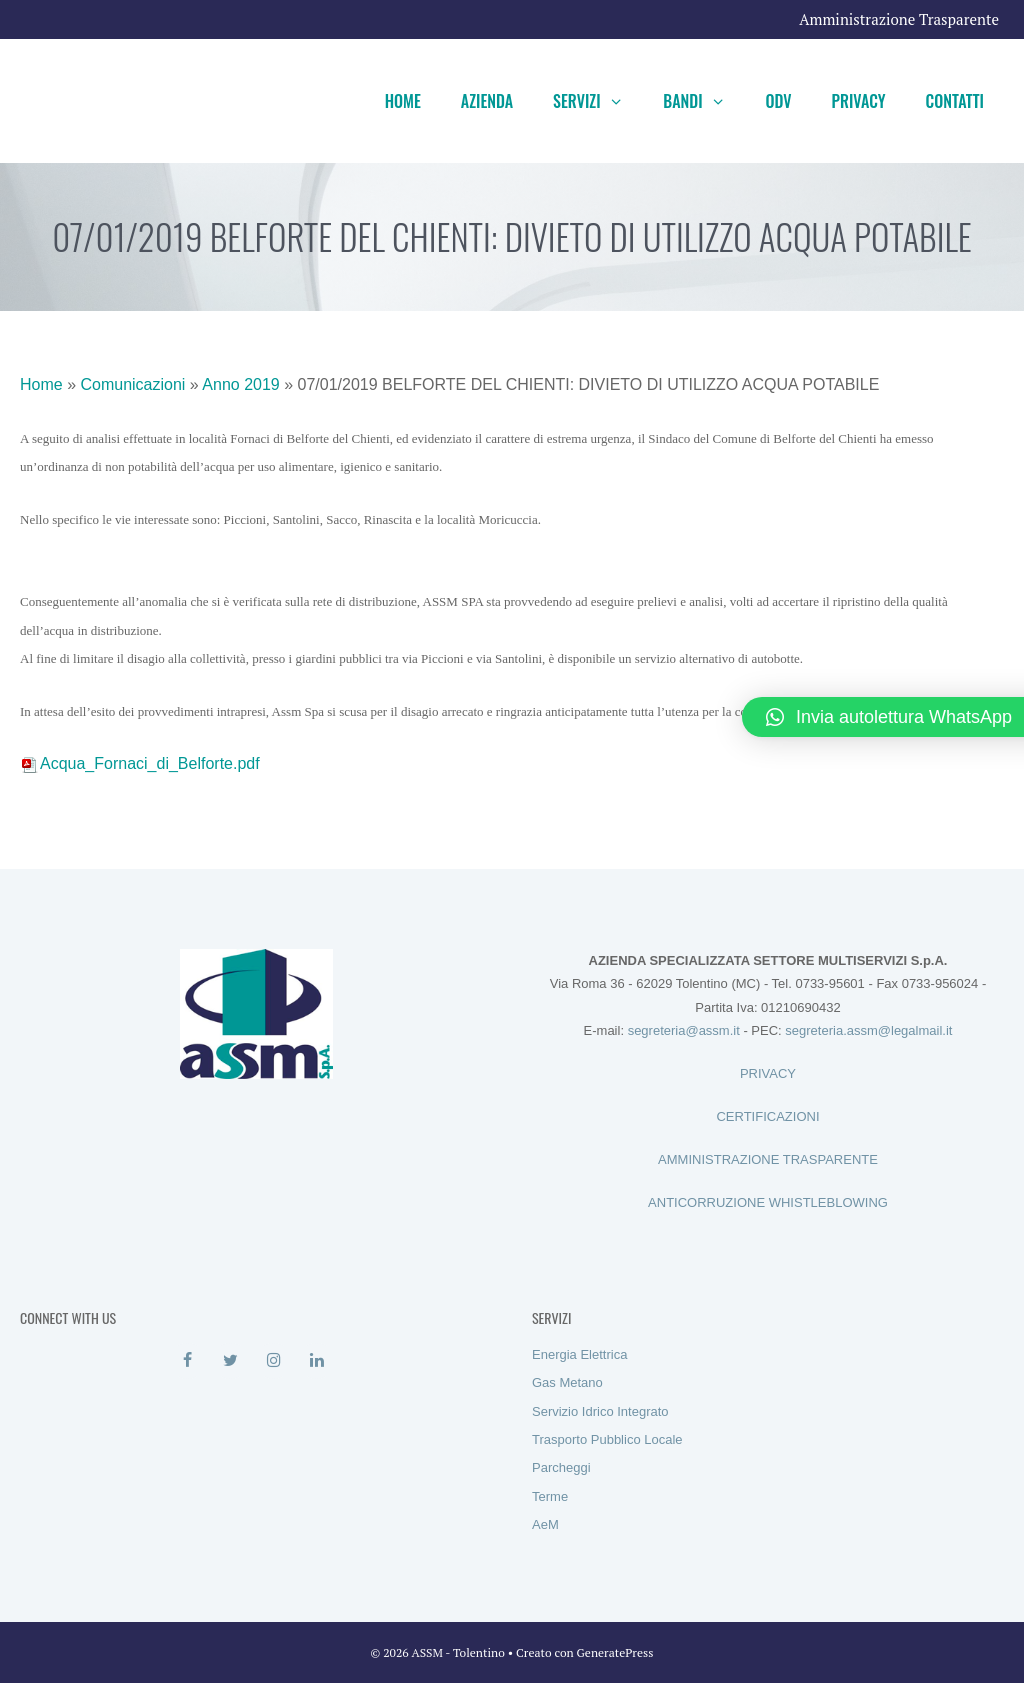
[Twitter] (230, 1361)
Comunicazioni (132, 384)
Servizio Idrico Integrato (600, 1411)
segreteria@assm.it (684, 1030)
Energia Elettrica (579, 1354)
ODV (778, 101)
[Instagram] (273, 1361)
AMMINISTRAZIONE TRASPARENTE (768, 1159)
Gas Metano (567, 1382)
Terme (550, 1496)
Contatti (955, 101)
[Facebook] (187, 1361)
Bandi (704, 101)
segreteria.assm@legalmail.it (868, 1030)
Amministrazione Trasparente (899, 19)
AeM (545, 1524)
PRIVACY (768, 1073)
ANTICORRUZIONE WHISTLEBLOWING (768, 1202)
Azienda (487, 101)
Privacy (859, 101)
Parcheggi (561, 1467)
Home (403, 101)
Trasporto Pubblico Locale (607, 1439)
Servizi (598, 101)
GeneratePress (615, 1652)
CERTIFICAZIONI (767, 1116)
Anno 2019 (240, 384)
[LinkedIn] (316, 1361)
